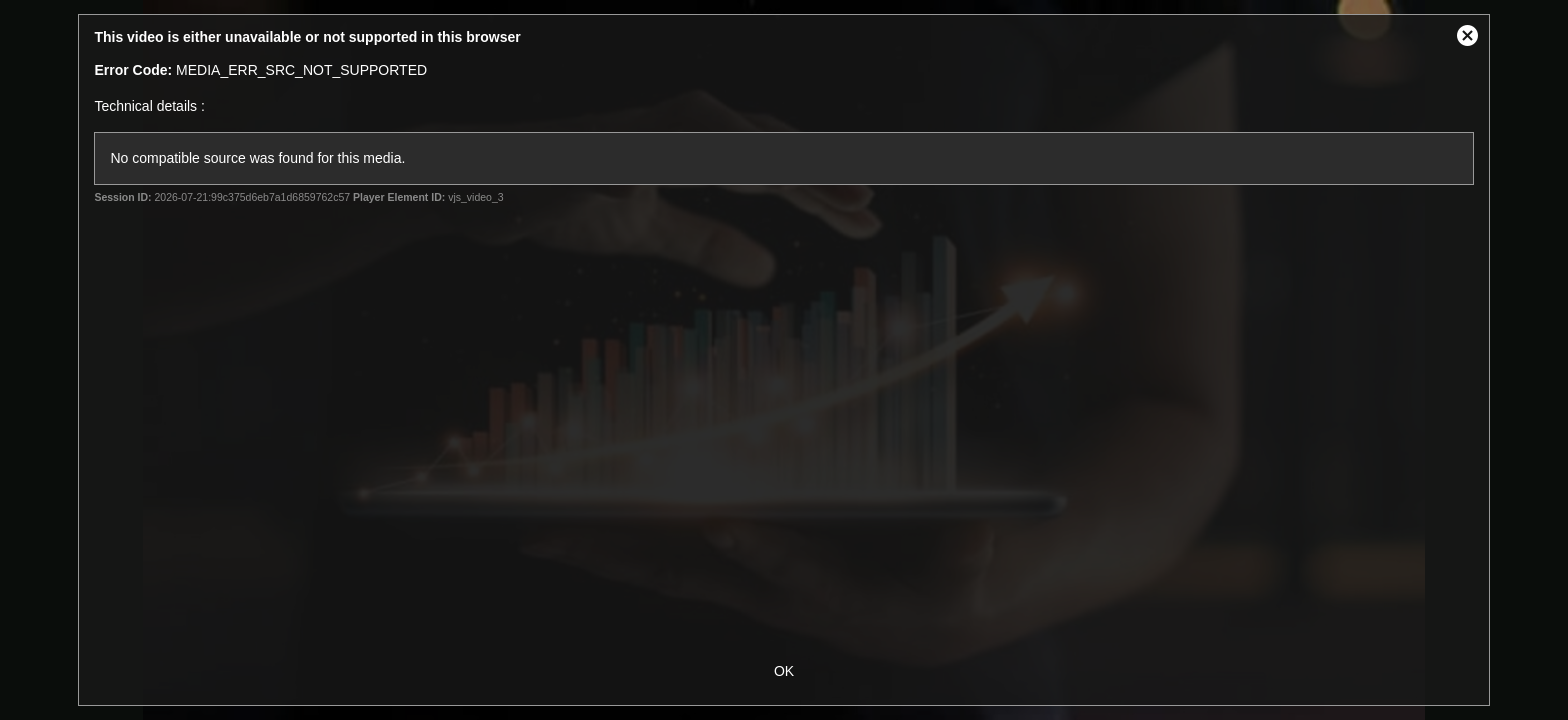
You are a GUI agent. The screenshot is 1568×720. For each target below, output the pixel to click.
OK (784, 671)
